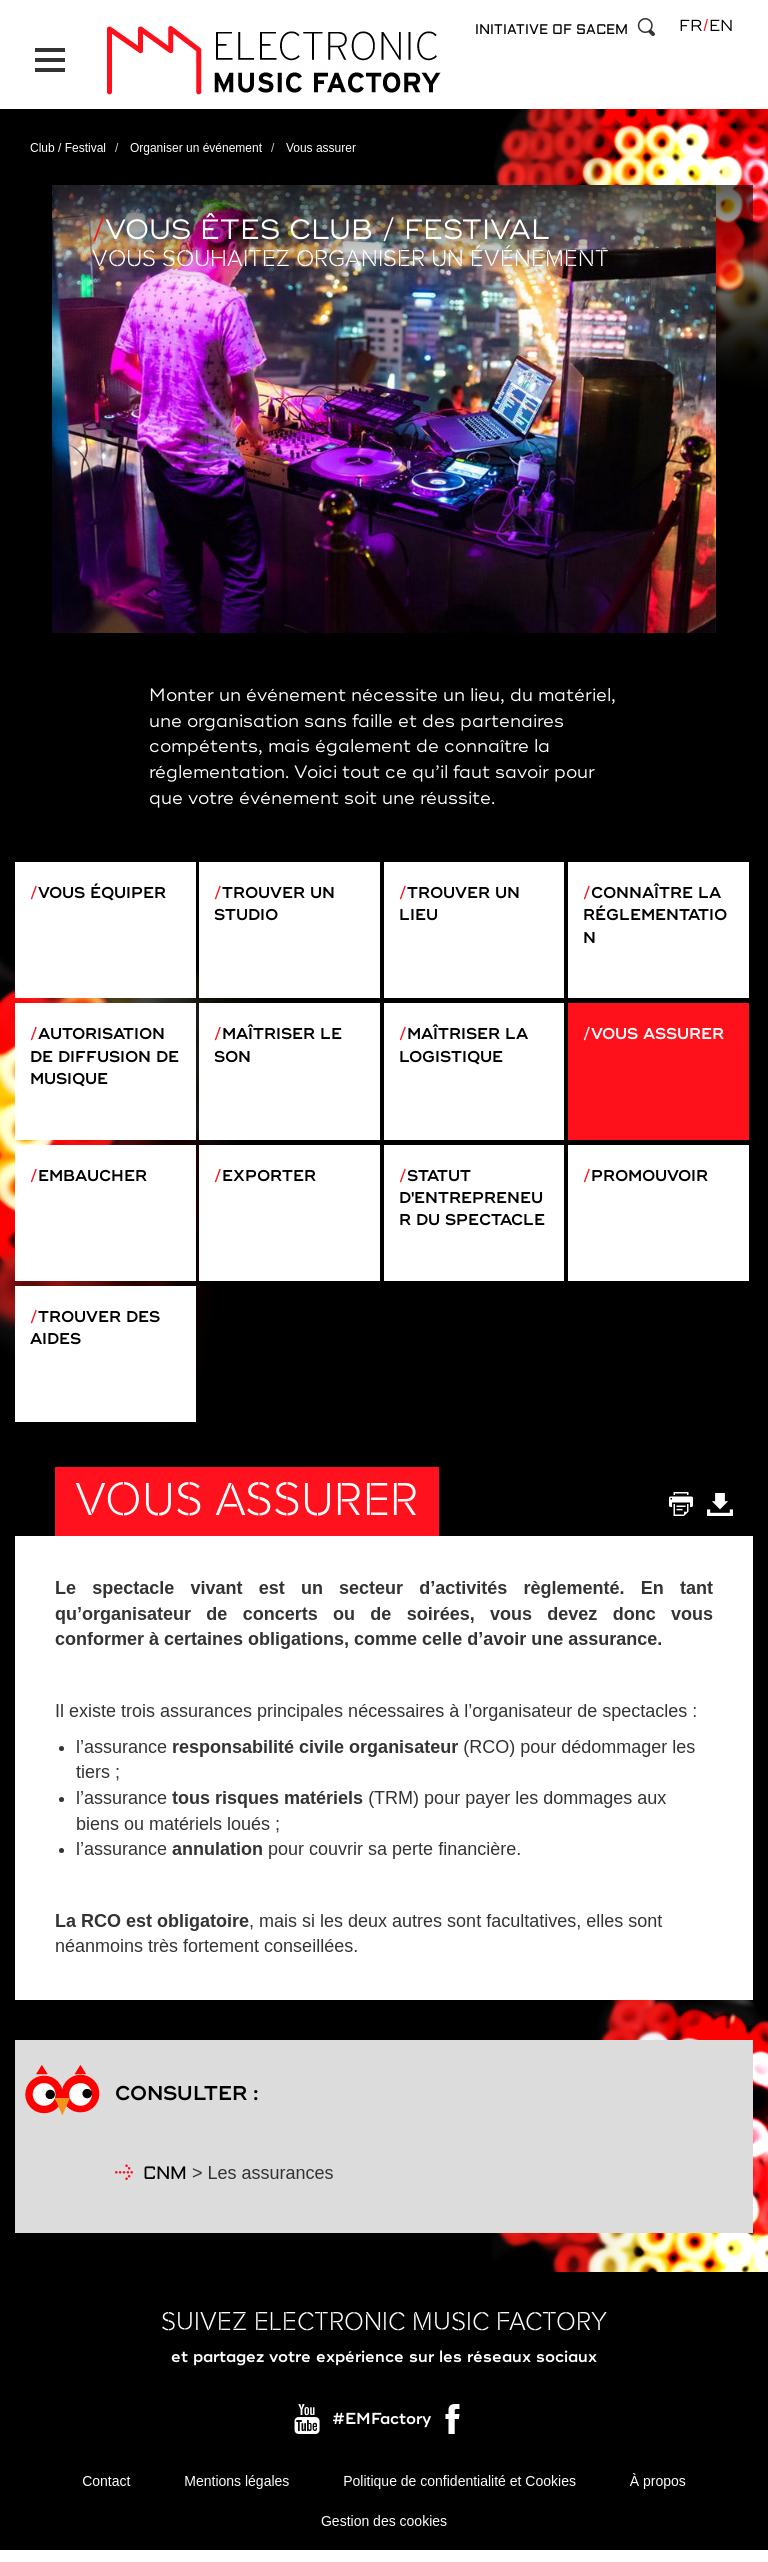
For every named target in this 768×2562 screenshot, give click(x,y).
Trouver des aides (96, 1335)
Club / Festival (68, 144)
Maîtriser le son (279, 1045)
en (721, 26)
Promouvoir (651, 1179)
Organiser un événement (196, 144)
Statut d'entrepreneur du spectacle (473, 1202)
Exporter (269, 1179)
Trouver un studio (275, 900)
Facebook (454, 2435)
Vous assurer (660, 1034)
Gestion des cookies (384, 2532)
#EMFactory (381, 2430)
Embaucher (93, 1179)
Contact (106, 2492)
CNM (165, 2184)
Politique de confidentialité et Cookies (459, 2492)
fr (690, 26)
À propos (658, 2492)
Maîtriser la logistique (465, 1045)
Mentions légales (236, 2492)
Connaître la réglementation (656, 912)
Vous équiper (103, 889)
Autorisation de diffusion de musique (100, 1057)
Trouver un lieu (460, 900)
